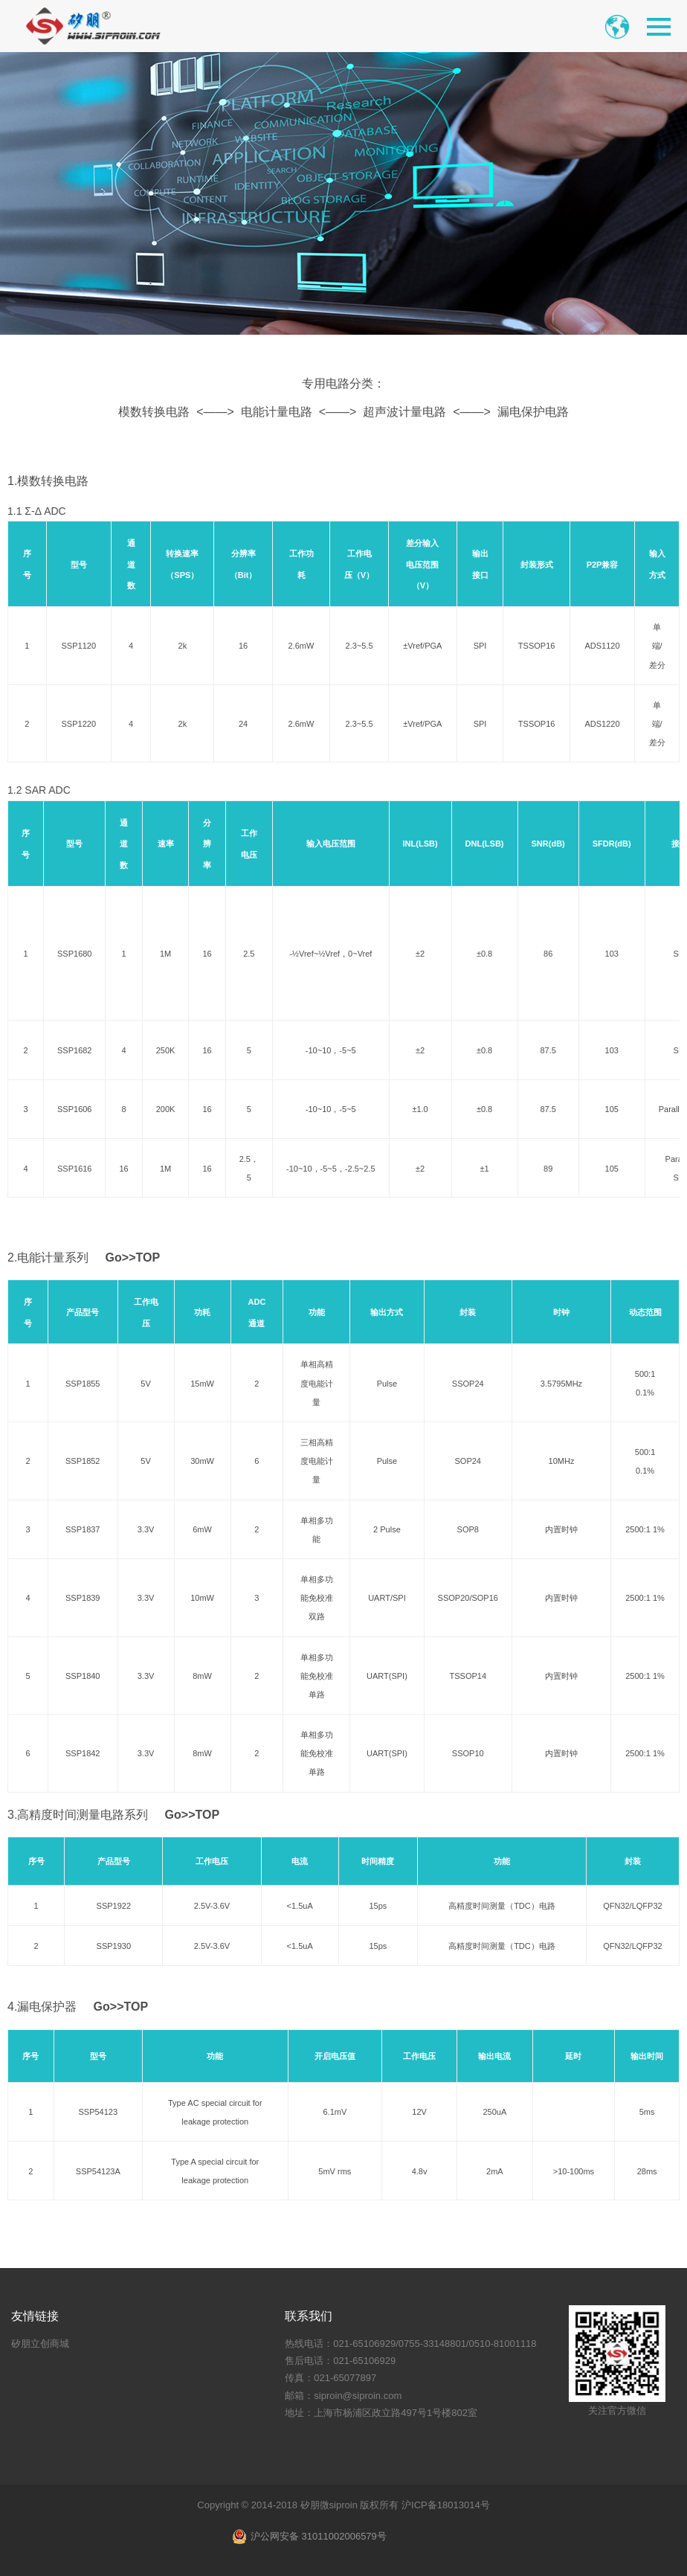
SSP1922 (114, 1905)
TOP (147, 1257)
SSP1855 (82, 1383)
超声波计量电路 (404, 411)
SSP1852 (82, 1460)
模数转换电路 (154, 411)
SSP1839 (82, 1597)
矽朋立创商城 (40, 2343)
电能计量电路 (276, 411)
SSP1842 (82, 1753)
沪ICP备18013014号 (445, 2505)
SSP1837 (82, 1529)
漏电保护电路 (533, 411)
